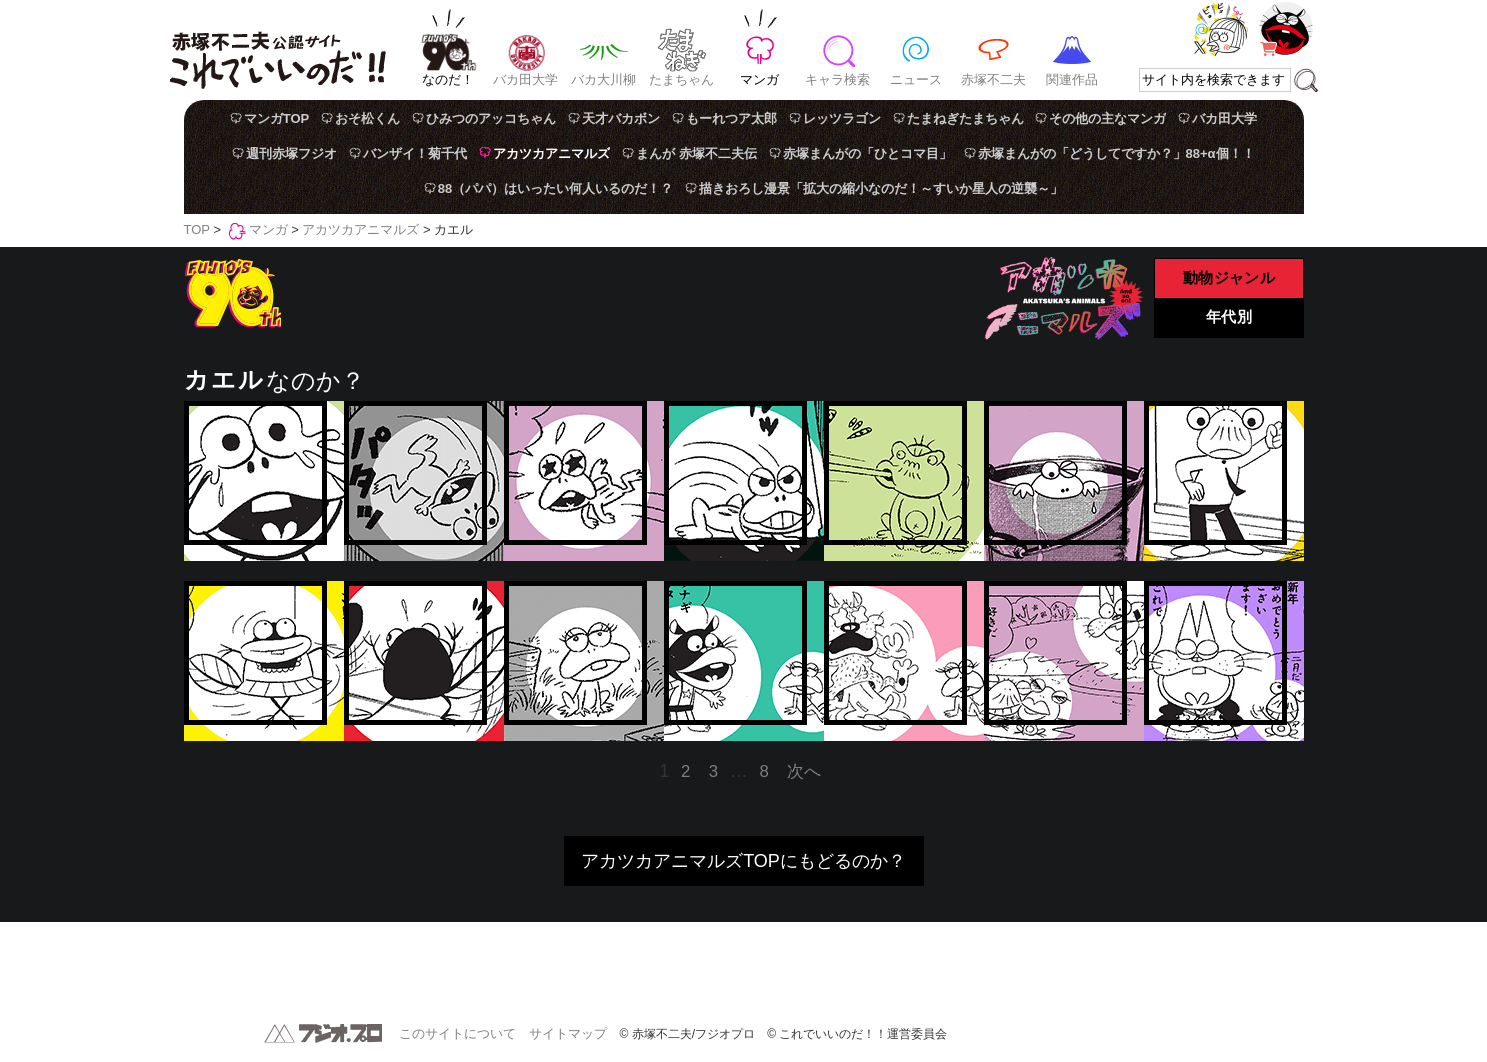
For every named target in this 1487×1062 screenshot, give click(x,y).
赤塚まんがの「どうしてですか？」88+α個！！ (1116, 153)
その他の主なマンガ (1107, 118)
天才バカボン (621, 118)
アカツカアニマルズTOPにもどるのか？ (743, 861)
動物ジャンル (1228, 279)
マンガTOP (277, 118)
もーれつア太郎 (731, 118)
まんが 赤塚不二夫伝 (696, 153)
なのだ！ (448, 79)
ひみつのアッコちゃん (491, 118)
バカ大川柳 (603, 79)
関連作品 (1072, 79)
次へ (804, 771)
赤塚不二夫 (993, 79)
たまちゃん (681, 79)
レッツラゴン (842, 118)
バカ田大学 (525, 79)
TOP (197, 229)
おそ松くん (367, 118)
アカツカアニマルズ (551, 153)
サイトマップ (568, 1033)
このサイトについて (457, 1033)
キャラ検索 (837, 79)
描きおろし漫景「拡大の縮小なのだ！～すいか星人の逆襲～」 (881, 188)
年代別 (1229, 318)
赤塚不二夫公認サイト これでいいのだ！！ (277, 50)
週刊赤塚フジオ (291, 153)
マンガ (759, 79)
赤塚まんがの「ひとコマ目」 (867, 153)
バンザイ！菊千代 (415, 153)
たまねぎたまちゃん (965, 118)
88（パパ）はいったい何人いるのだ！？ (555, 188)
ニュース (916, 79)
